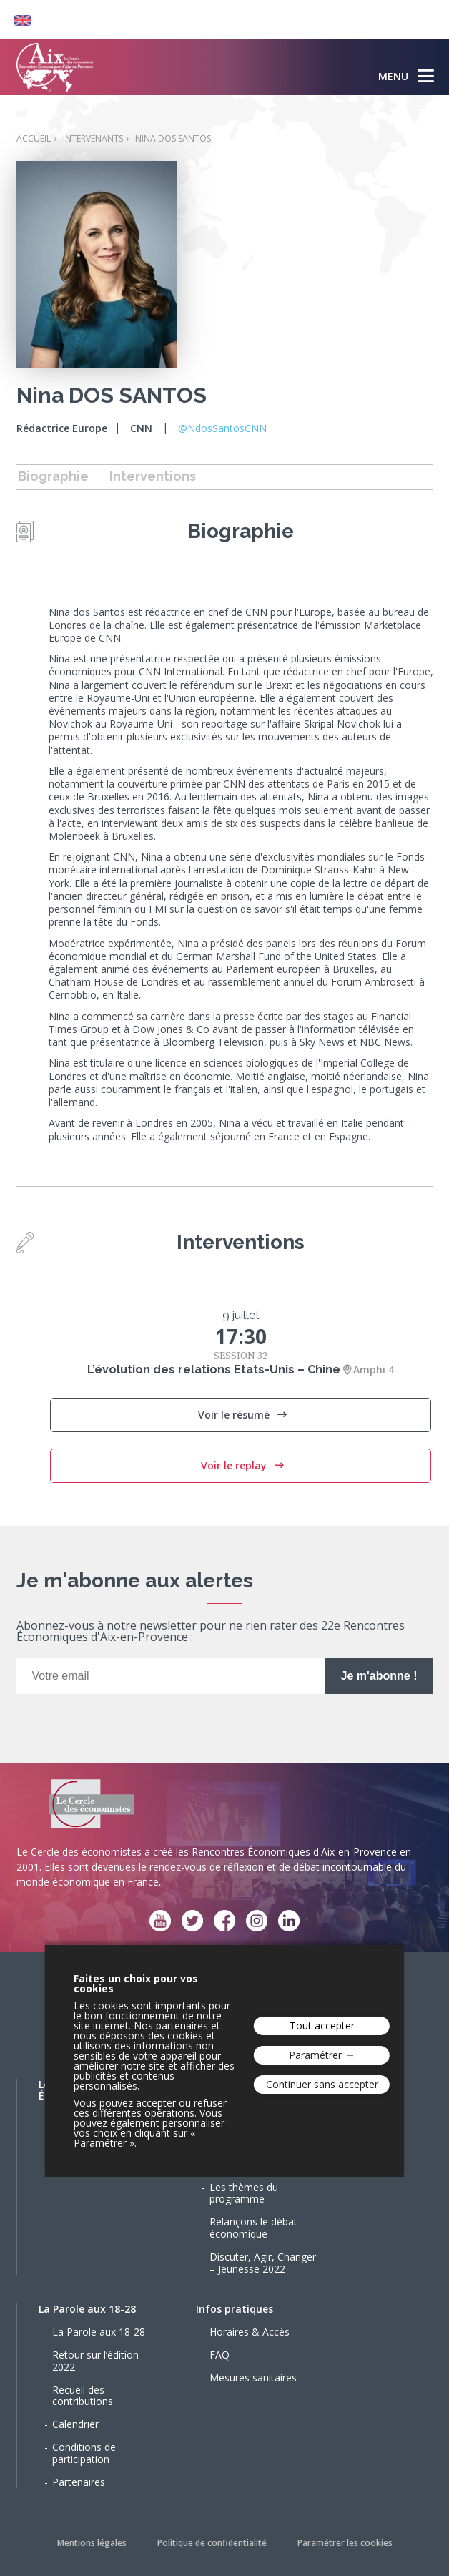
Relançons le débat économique (253, 2227)
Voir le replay (235, 1465)
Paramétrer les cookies (345, 2543)
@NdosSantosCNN (222, 428)
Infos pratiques (234, 2309)
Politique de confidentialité (212, 2543)
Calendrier (75, 2424)
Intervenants (93, 138)
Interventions (152, 476)
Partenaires (78, 2482)
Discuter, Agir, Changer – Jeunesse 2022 (262, 2263)
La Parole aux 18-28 (87, 2309)
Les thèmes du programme (243, 2193)
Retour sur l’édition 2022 (95, 2361)
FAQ (219, 2354)
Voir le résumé (235, 1414)
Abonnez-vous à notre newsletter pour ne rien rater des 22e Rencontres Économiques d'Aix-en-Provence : (210, 1632)
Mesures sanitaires (253, 2377)
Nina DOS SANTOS (173, 138)
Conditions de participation (84, 2453)
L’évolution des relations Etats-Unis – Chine (213, 1369)
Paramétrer (315, 2055)
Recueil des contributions (82, 2396)
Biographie (53, 476)
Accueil (33, 138)
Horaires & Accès (249, 2332)
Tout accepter (322, 2025)
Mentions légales (92, 2543)
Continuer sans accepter (322, 2084)
